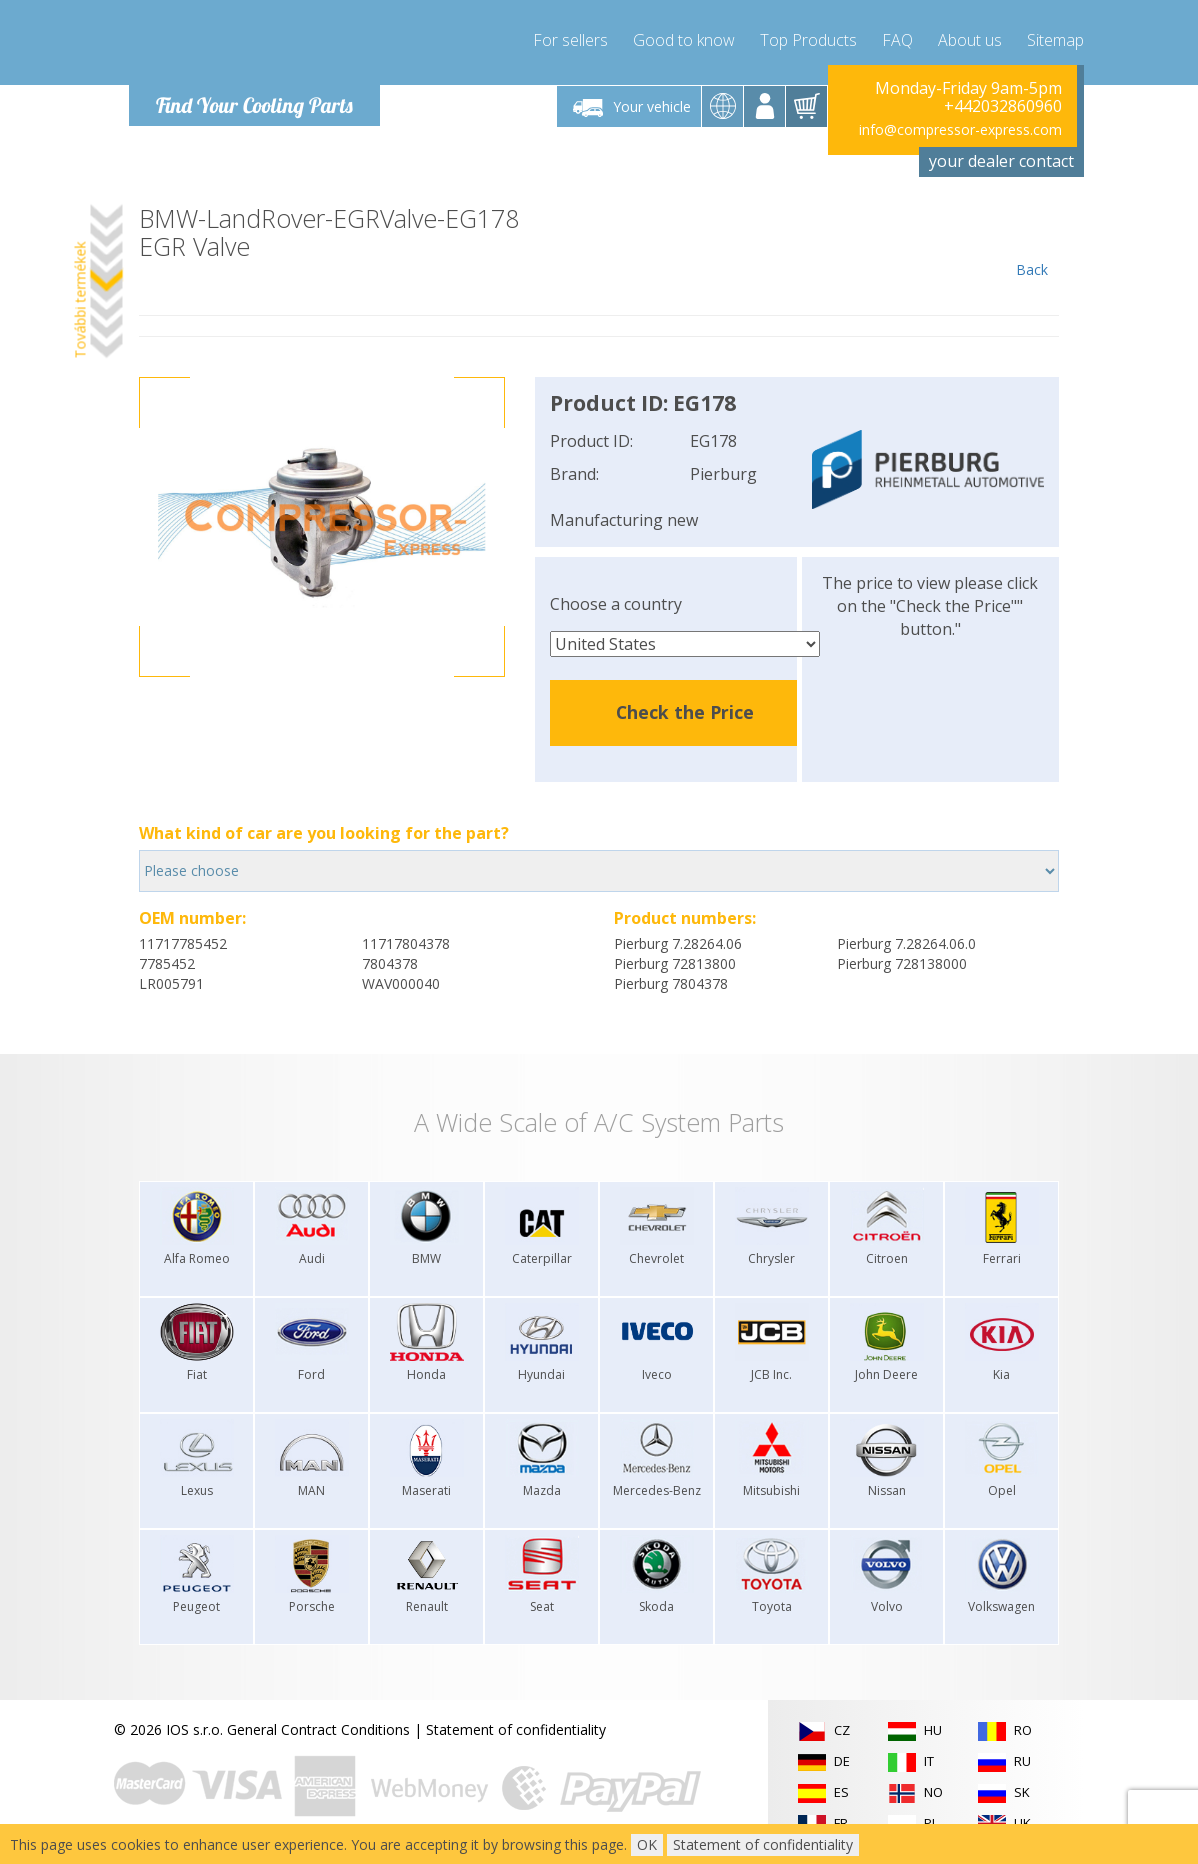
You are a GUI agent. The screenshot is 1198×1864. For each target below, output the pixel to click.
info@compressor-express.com (960, 129)
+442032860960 (1003, 106)
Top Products (808, 40)
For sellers (570, 40)
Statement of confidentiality (516, 1729)
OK (647, 1844)
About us (970, 40)
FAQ (897, 40)
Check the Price (685, 712)
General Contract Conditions (318, 1729)
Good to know (684, 40)
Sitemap (1055, 40)
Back (1031, 242)
